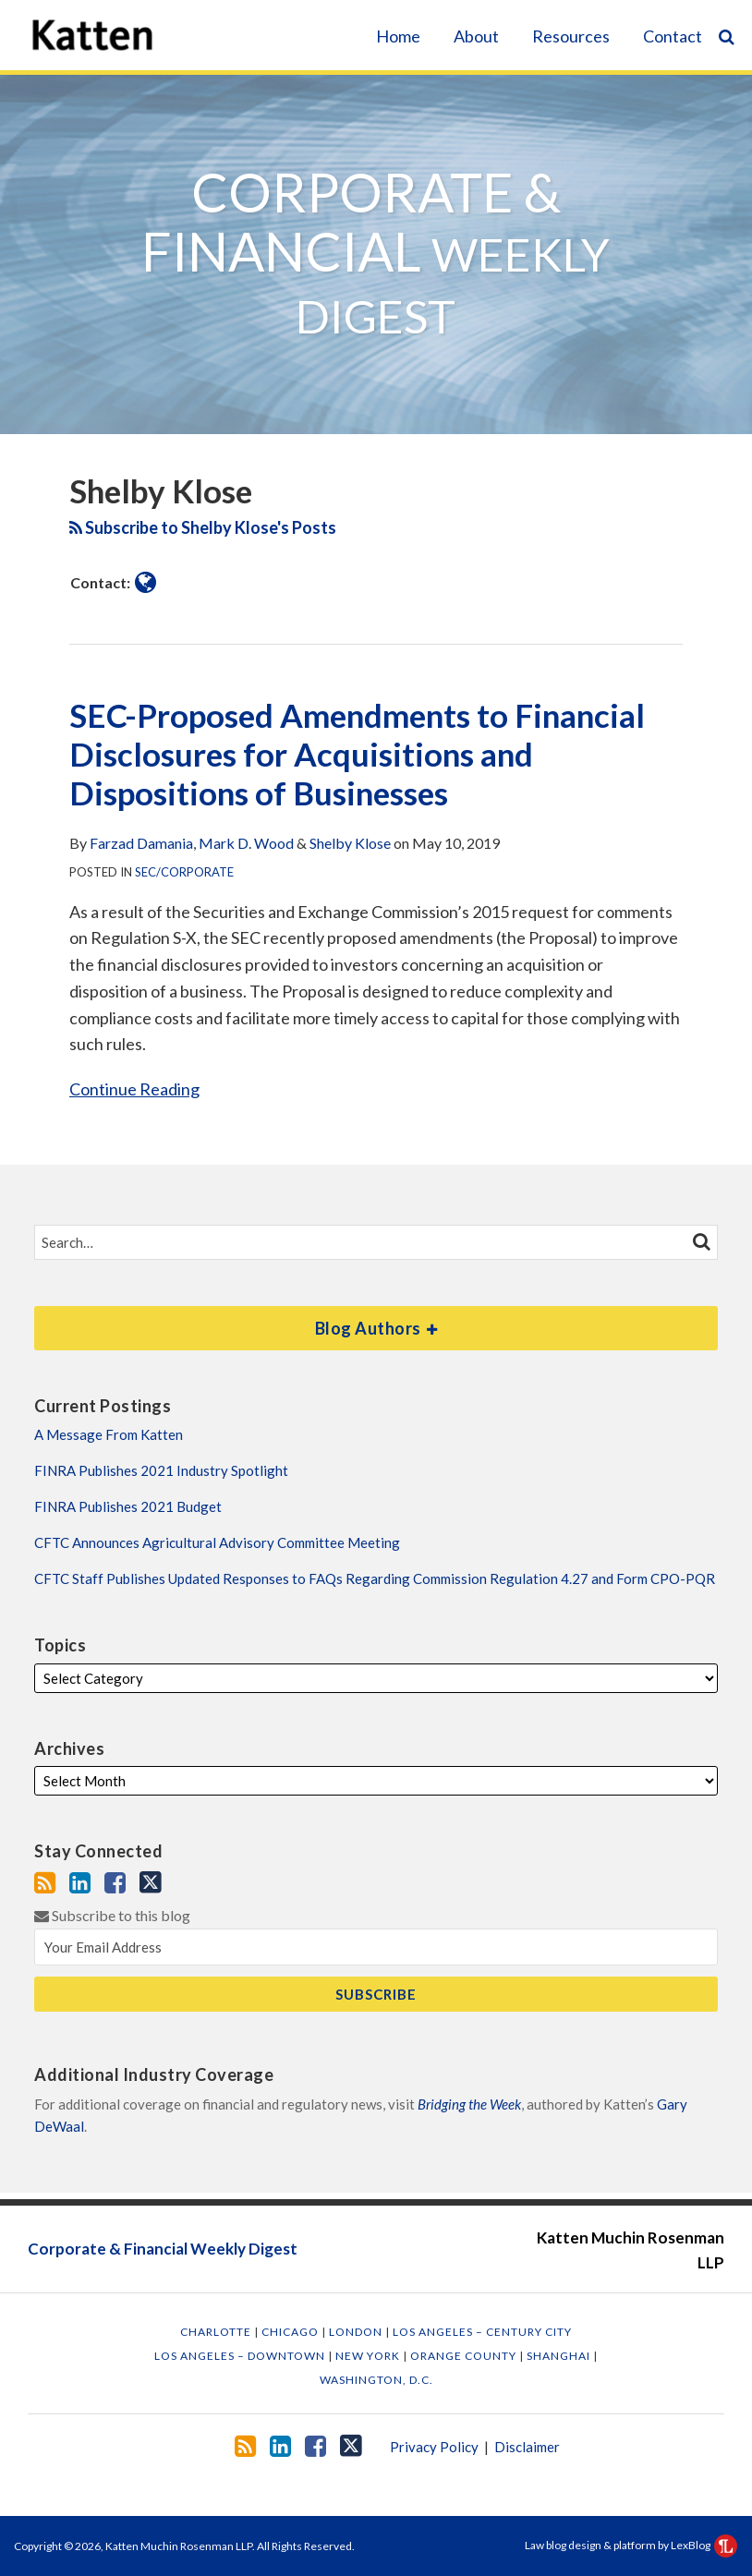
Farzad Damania (141, 843)
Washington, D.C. (376, 2380)
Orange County (464, 2356)
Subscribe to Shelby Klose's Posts (202, 527)
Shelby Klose (350, 843)
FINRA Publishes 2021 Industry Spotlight (161, 1470)
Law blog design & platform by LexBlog (631, 2545)
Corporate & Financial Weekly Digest (162, 2248)
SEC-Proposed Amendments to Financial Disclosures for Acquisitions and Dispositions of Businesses (357, 753)
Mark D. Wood (246, 843)
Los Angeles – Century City (482, 2332)
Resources (571, 36)
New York (369, 2356)
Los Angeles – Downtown (241, 2356)
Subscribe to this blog (112, 1915)
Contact (672, 36)
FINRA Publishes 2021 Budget (128, 1506)
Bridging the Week (469, 2104)
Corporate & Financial (375, 252)
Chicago (291, 2332)
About (476, 36)
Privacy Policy (434, 2446)
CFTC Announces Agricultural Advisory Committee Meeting (217, 1542)
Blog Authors (236, 1322)
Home (398, 36)
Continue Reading (134, 1087)
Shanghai (560, 2356)
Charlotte (217, 2332)
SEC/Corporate (184, 872)
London (357, 2332)
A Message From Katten (108, 1434)
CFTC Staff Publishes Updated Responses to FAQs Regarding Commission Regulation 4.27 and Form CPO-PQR (374, 1578)
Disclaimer (527, 2446)
